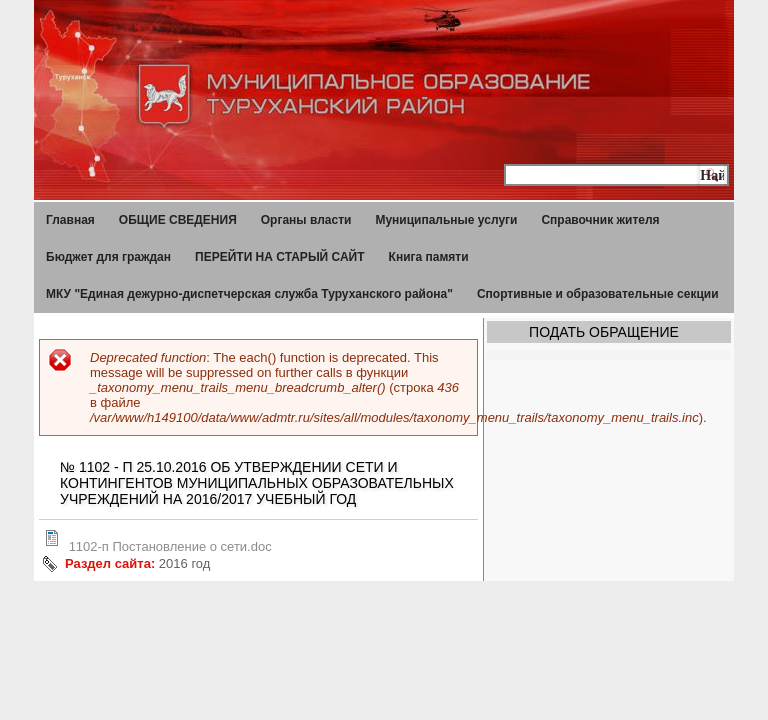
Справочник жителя (600, 220)
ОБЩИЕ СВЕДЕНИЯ (178, 220)
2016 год (185, 563)
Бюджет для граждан (108, 257)
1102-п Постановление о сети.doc (170, 546)
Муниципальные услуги (446, 220)
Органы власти (306, 220)
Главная (70, 220)
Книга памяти (429, 257)
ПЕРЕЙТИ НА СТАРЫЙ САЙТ (280, 257)
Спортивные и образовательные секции (598, 294)
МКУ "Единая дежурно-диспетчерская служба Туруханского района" (249, 294)
